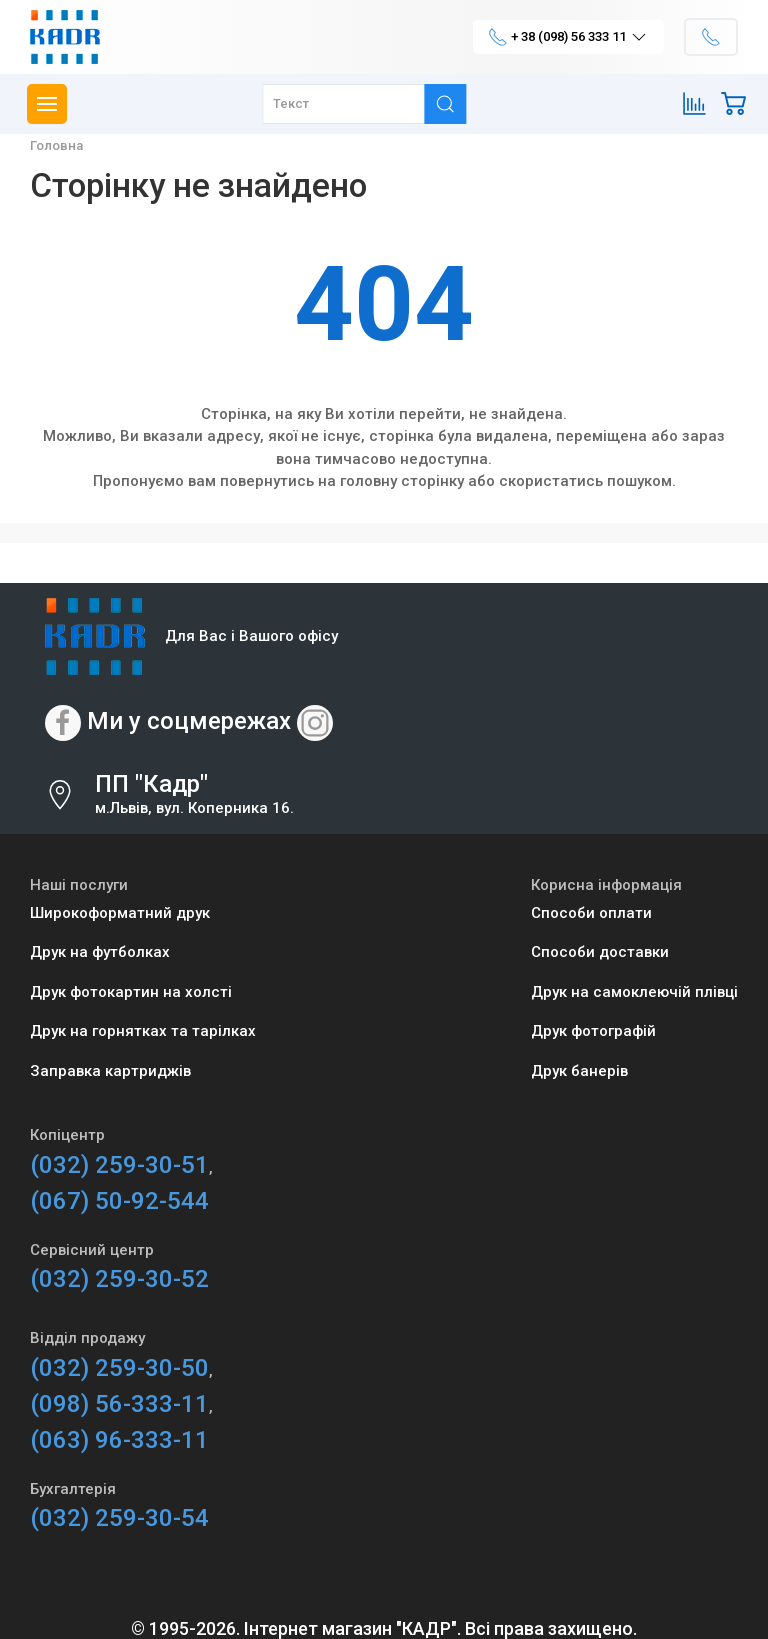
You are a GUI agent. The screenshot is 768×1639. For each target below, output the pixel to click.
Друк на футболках (100, 952)
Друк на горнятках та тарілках (143, 1031)
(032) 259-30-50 (119, 1368)
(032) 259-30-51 (119, 1165)
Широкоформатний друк (120, 913)
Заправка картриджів (110, 1071)
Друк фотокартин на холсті (131, 992)
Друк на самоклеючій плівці (634, 992)
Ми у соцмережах (189, 721)
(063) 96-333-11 (119, 1440)
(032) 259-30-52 (119, 1279)
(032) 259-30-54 (119, 1518)
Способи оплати (591, 913)
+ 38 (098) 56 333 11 (568, 37)
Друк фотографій (593, 1031)
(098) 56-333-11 (119, 1404)
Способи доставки (600, 952)
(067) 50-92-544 (119, 1201)
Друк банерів (579, 1071)
